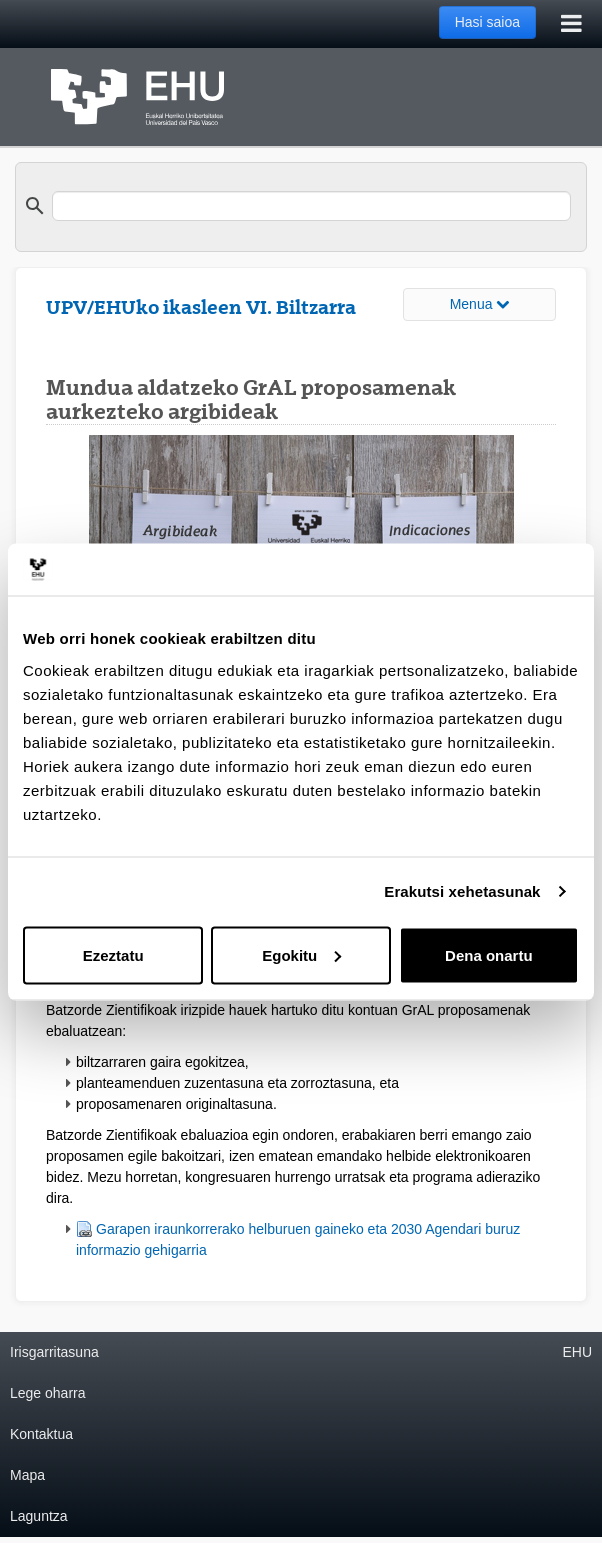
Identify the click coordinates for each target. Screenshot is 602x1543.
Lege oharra (48, 1393)
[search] (311, 206)
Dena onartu (489, 954)
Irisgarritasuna (54, 1352)
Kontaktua (41, 1434)
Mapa (27, 1475)
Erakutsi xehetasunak (462, 891)
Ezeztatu (113, 954)
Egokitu (301, 954)
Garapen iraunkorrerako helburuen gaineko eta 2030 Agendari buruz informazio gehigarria (298, 1239)
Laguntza (39, 1516)
